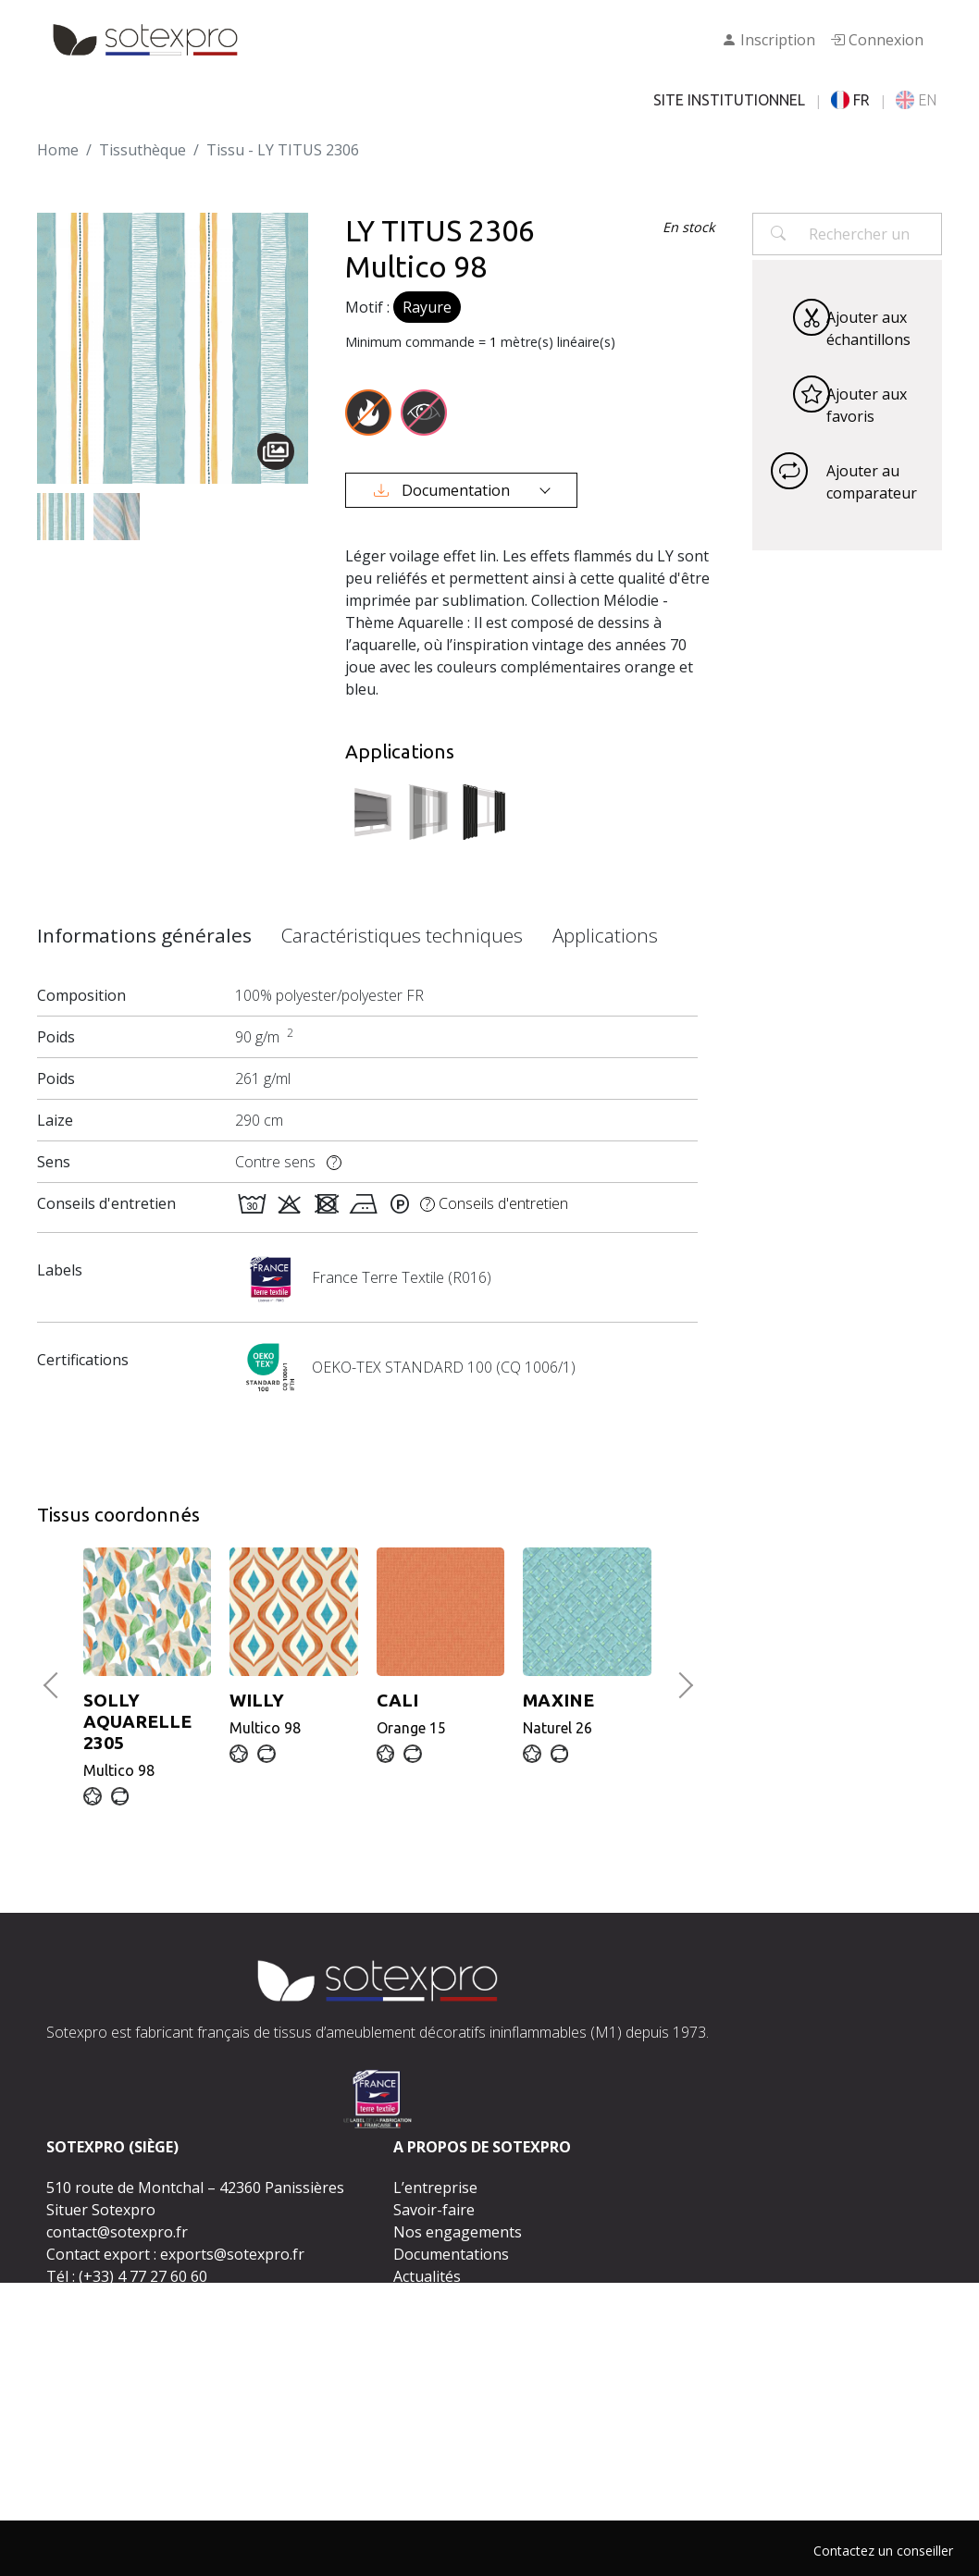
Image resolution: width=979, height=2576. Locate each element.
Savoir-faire (434, 2210)
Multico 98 (147, 1734)
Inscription (768, 40)
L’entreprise (435, 2187)
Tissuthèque (142, 150)
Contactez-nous (475, 2358)
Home (58, 150)
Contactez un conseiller (883, 2550)
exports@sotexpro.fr (232, 2254)
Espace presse (442, 2298)
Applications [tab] (605, 935)
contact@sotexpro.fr (117, 2232)
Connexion (876, 40)
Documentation (444, 490)
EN (916, 100)
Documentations (451, 2254)
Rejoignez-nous (447, 2321)
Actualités (427, 2276)
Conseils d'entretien (494, 1203)
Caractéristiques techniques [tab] (402, 935)
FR (850, 100)
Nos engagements (457, 2232)
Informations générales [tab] (144, 935)
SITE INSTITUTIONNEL (729, 100)
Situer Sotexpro (100, 2210)
